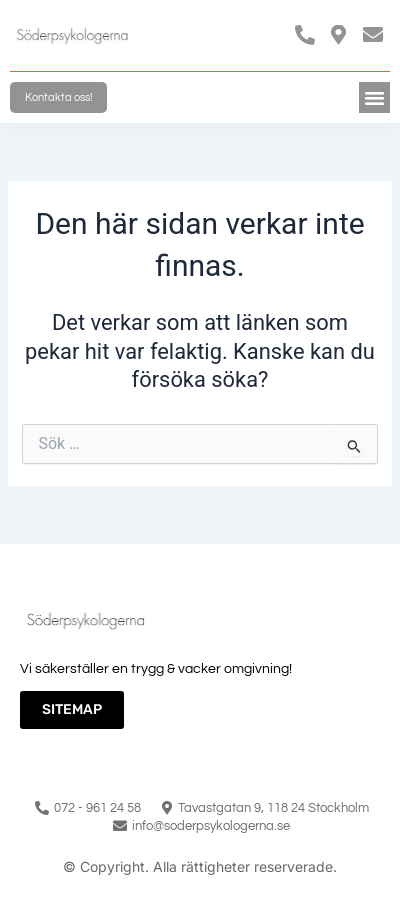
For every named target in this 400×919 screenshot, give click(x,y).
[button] (375, 98)
